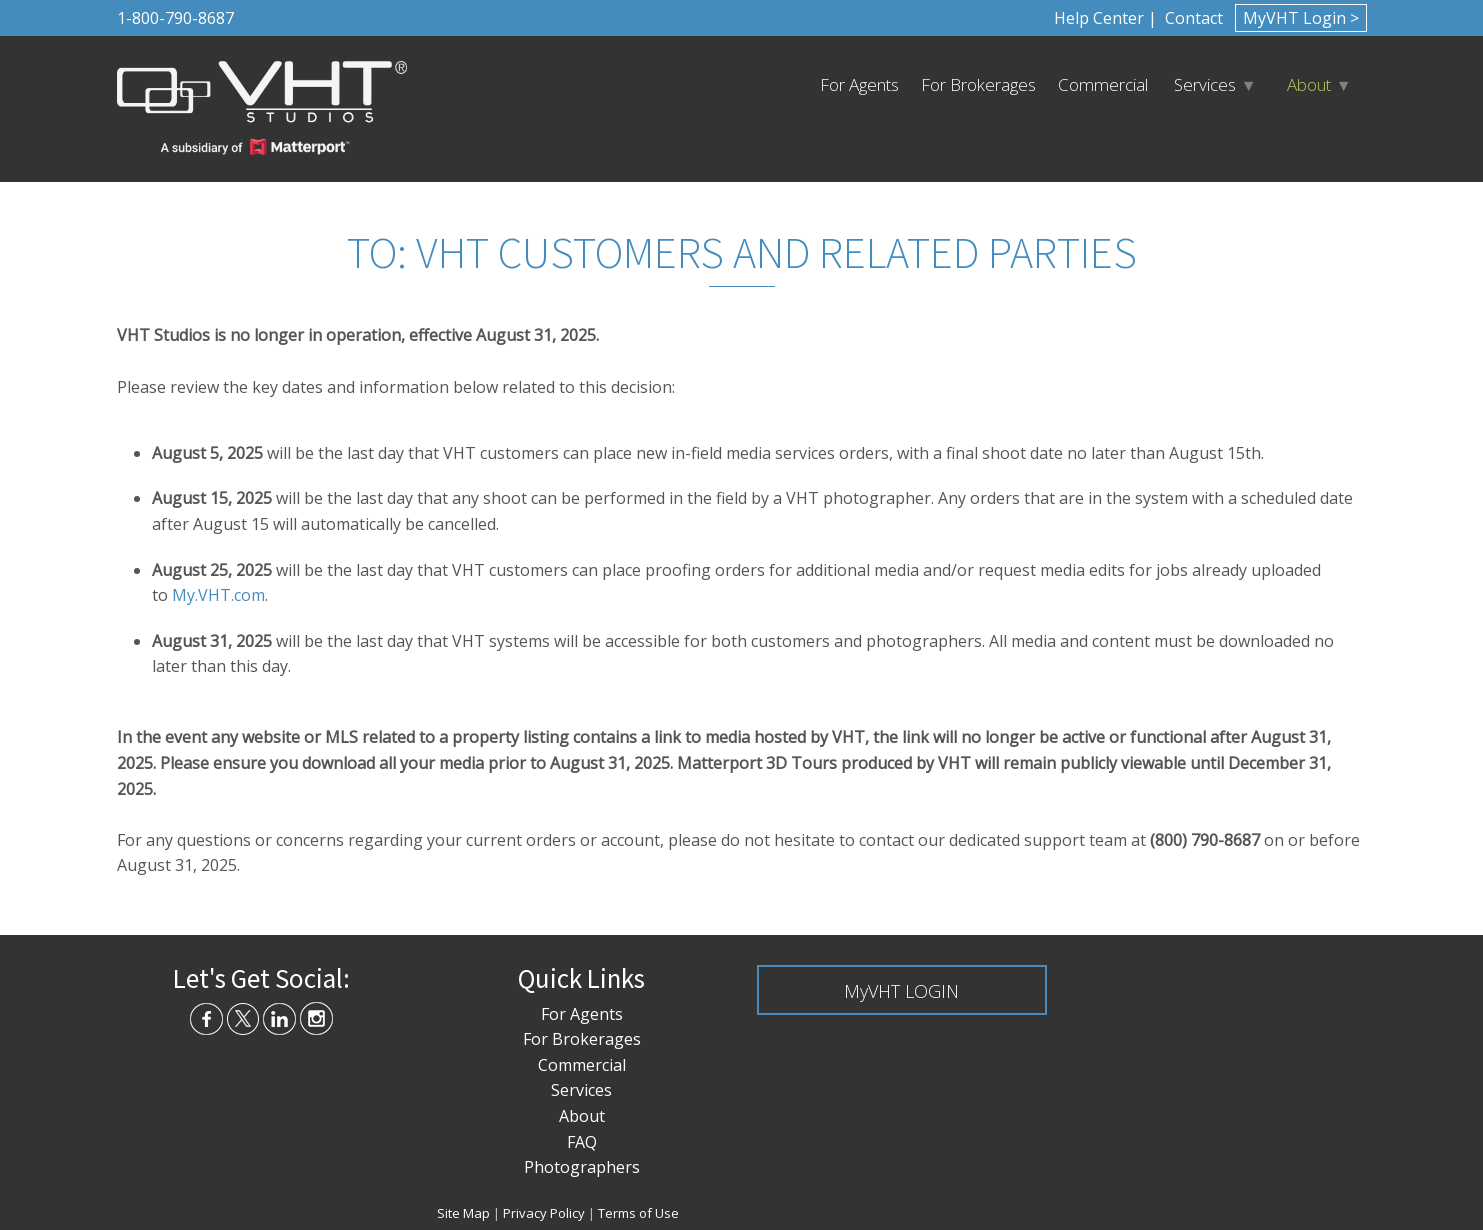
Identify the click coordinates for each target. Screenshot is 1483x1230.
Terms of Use (638, 1213)
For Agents (859, 84)
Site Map (463, 1213)
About (1309, 84)
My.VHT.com (218, 595)
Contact (1192, 18)
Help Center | (1105, 18)
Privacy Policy (544, 1213)
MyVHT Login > (1301, 18)
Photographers (582, 1167)
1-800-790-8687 (175, 18)
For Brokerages (978, 84)
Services (1205, 84)
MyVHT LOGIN (901, 991)
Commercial (1103, 84)
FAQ (582, 1142)
